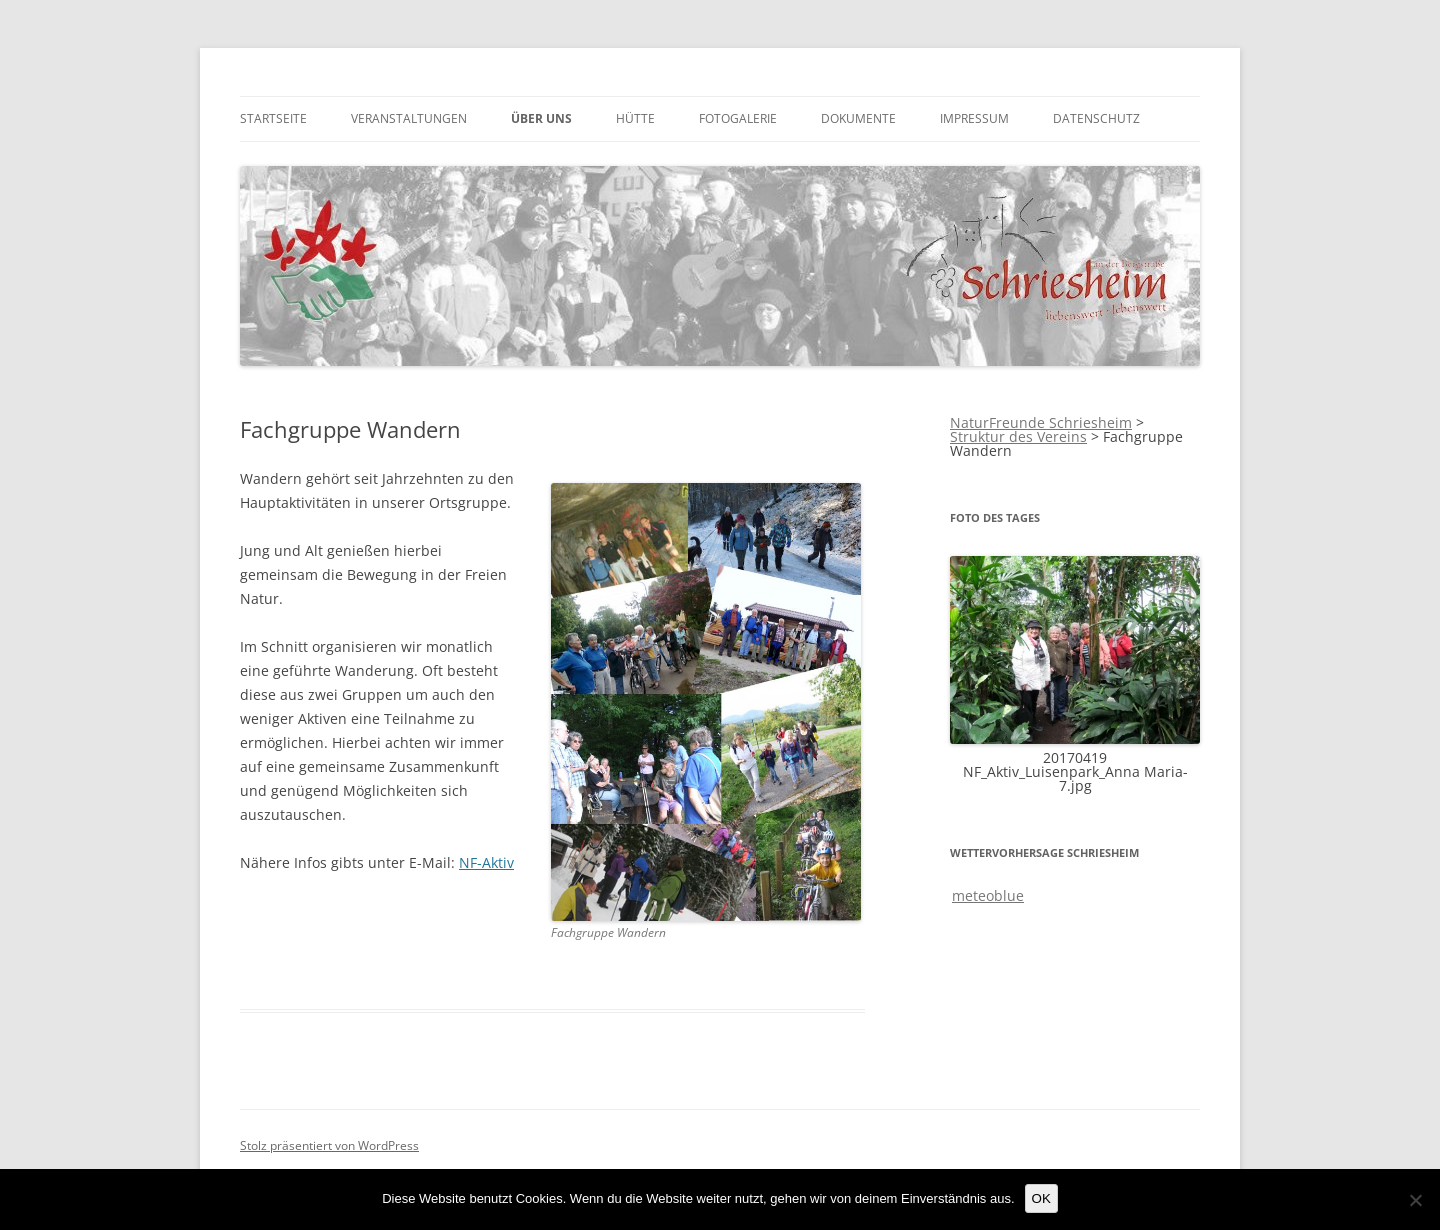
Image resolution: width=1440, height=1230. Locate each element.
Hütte (635, 118)
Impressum (974, 118)
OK (1041, 1198)
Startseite (273, 118)
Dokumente (858, 118)
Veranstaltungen (409, 118)
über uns (541, 118)
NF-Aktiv (486, 862)
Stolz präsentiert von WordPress (329, 1145)
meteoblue (988, 895)
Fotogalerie (738, 118)
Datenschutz (1096, 118)
